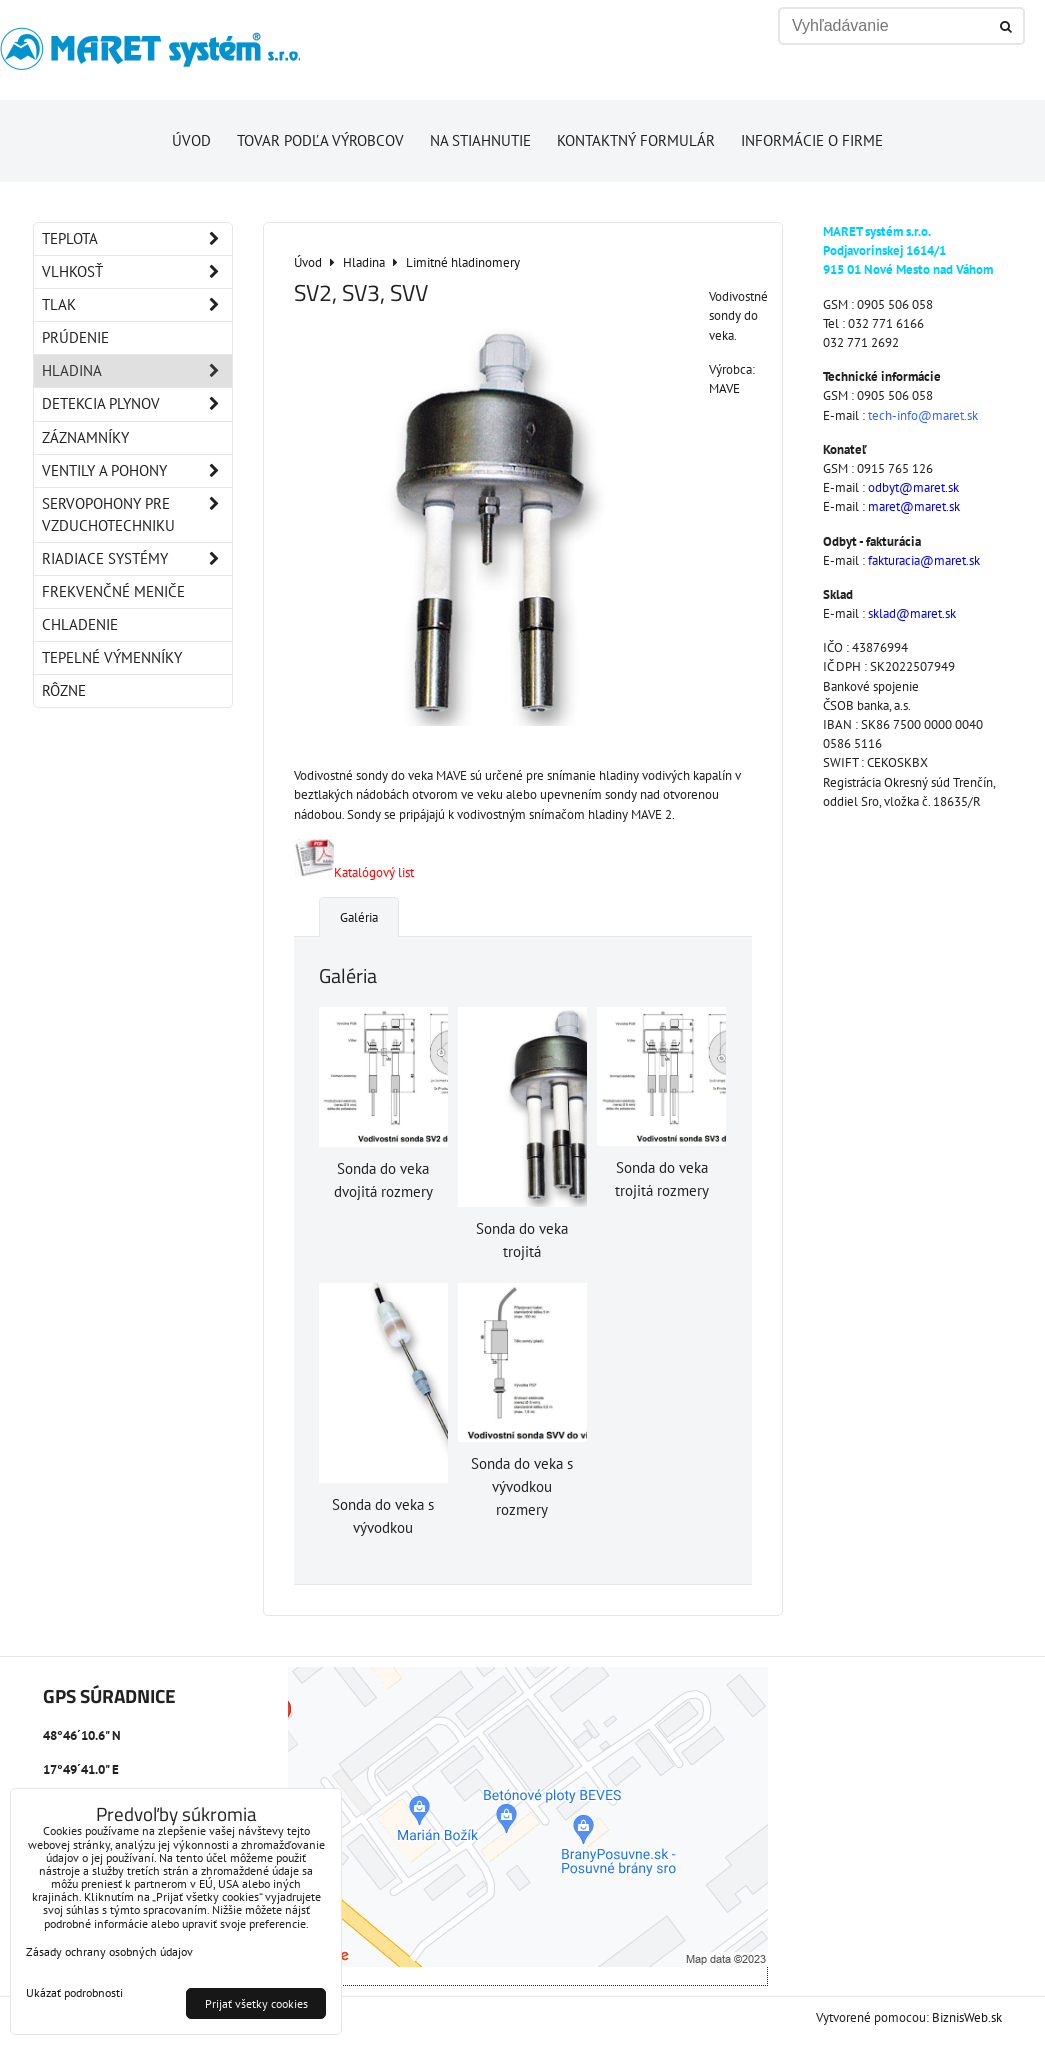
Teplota (137, 239)
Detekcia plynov (137, 404)
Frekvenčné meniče (113, 591)
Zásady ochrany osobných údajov (109, 1951)
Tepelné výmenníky (112, 657)
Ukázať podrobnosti (74, 1992)
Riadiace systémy (137, 559)
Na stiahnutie (480, 140)
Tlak (137, 305)
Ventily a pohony (137, 471)
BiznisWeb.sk (967, 2017)
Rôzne (64, 690)
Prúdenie (75, 337)
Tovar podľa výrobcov (320, 140)
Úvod (191, 140)
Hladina (137, 371)
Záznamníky (85, 437)
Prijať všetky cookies (256, 2003)
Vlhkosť (137, 272)
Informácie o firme (812, 140)
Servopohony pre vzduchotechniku (137, 515)
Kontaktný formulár (636, 140)
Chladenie (80, 624)
